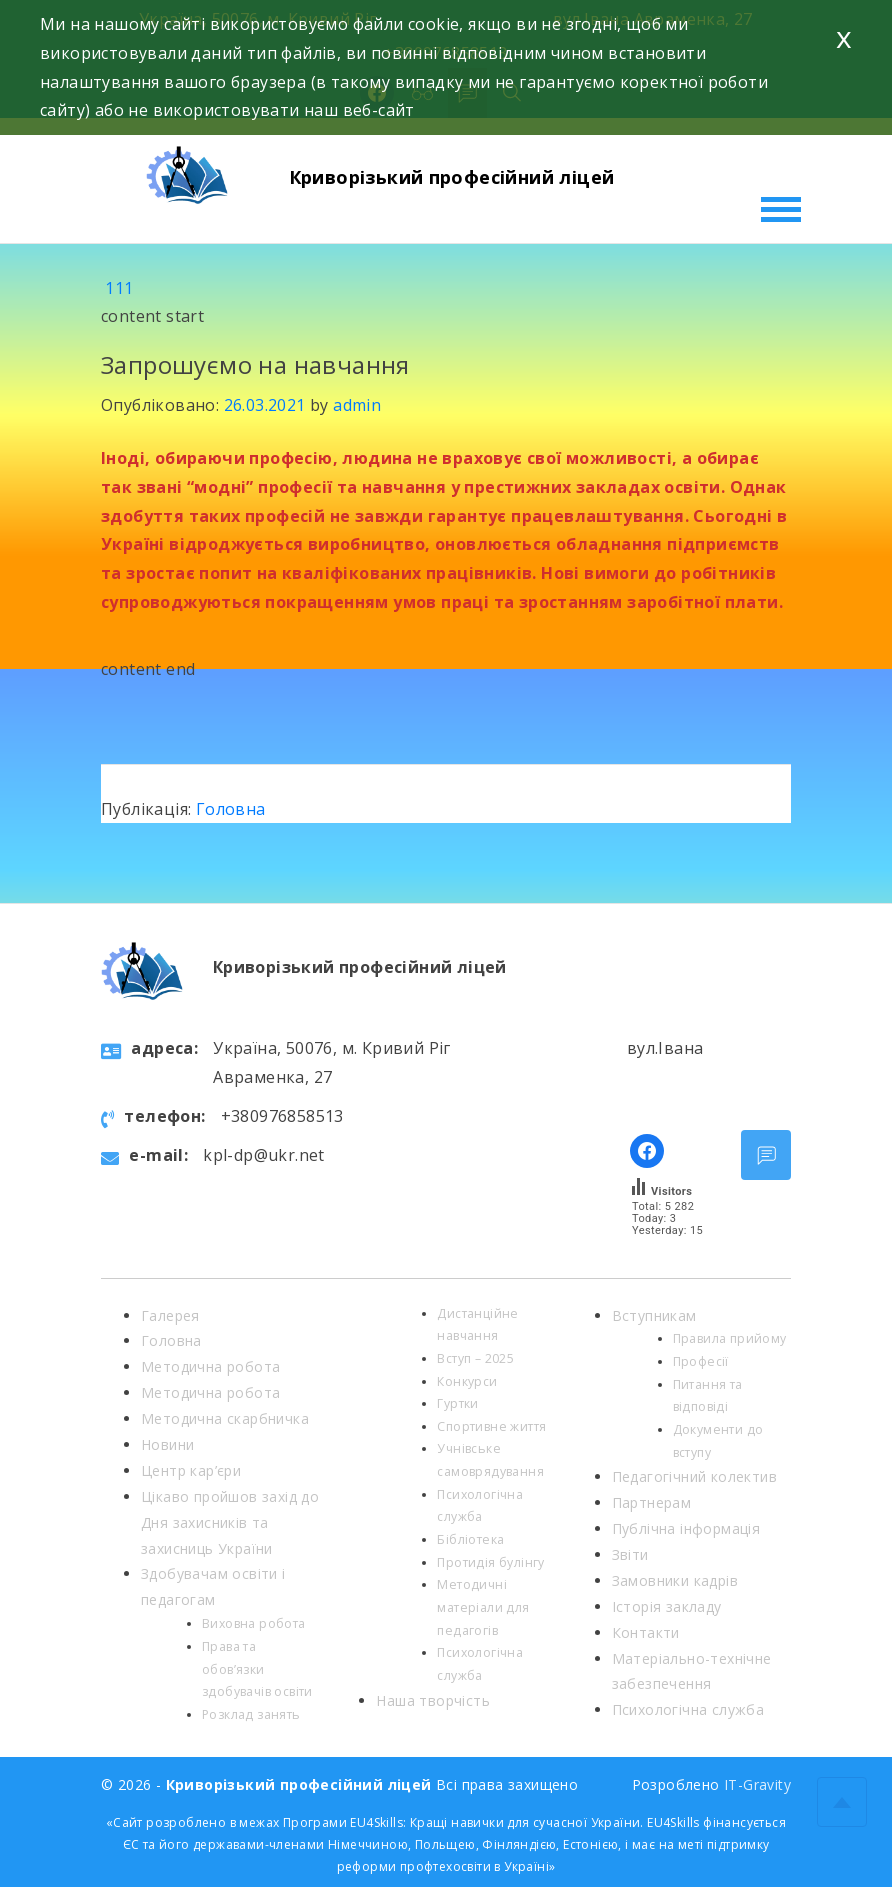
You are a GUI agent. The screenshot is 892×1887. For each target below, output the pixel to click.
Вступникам (654, 1315)
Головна (231, 809)
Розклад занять (251, 1714)
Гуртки (457, 1403)
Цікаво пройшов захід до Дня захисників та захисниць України (230, 1522)
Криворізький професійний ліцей (452, 177)
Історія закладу (667, 1606)
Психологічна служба (688, 1709)
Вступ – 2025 (475, 1358)
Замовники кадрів (675, 1580)
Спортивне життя (491, 1426)
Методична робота (210, 1366)
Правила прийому (730, 1338)
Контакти (646, 1632)
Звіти (630, 1554)
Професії (701, 1361)
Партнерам (652, 1502)
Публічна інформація (686, 1528)
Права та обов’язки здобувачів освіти (257, 1669)
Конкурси (467, 1381)
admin (357, 405)
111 (119, 288)
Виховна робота (254, 1623)
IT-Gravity (757, 1784)
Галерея (170, 1315)
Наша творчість (433, 1700)
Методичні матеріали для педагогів (483, 1607)
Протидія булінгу (490, 1562)
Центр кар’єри (191, 1470)
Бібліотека (470, 1539)
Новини (167, 1444)
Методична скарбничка (225, 1418)
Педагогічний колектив (694, 1476)
